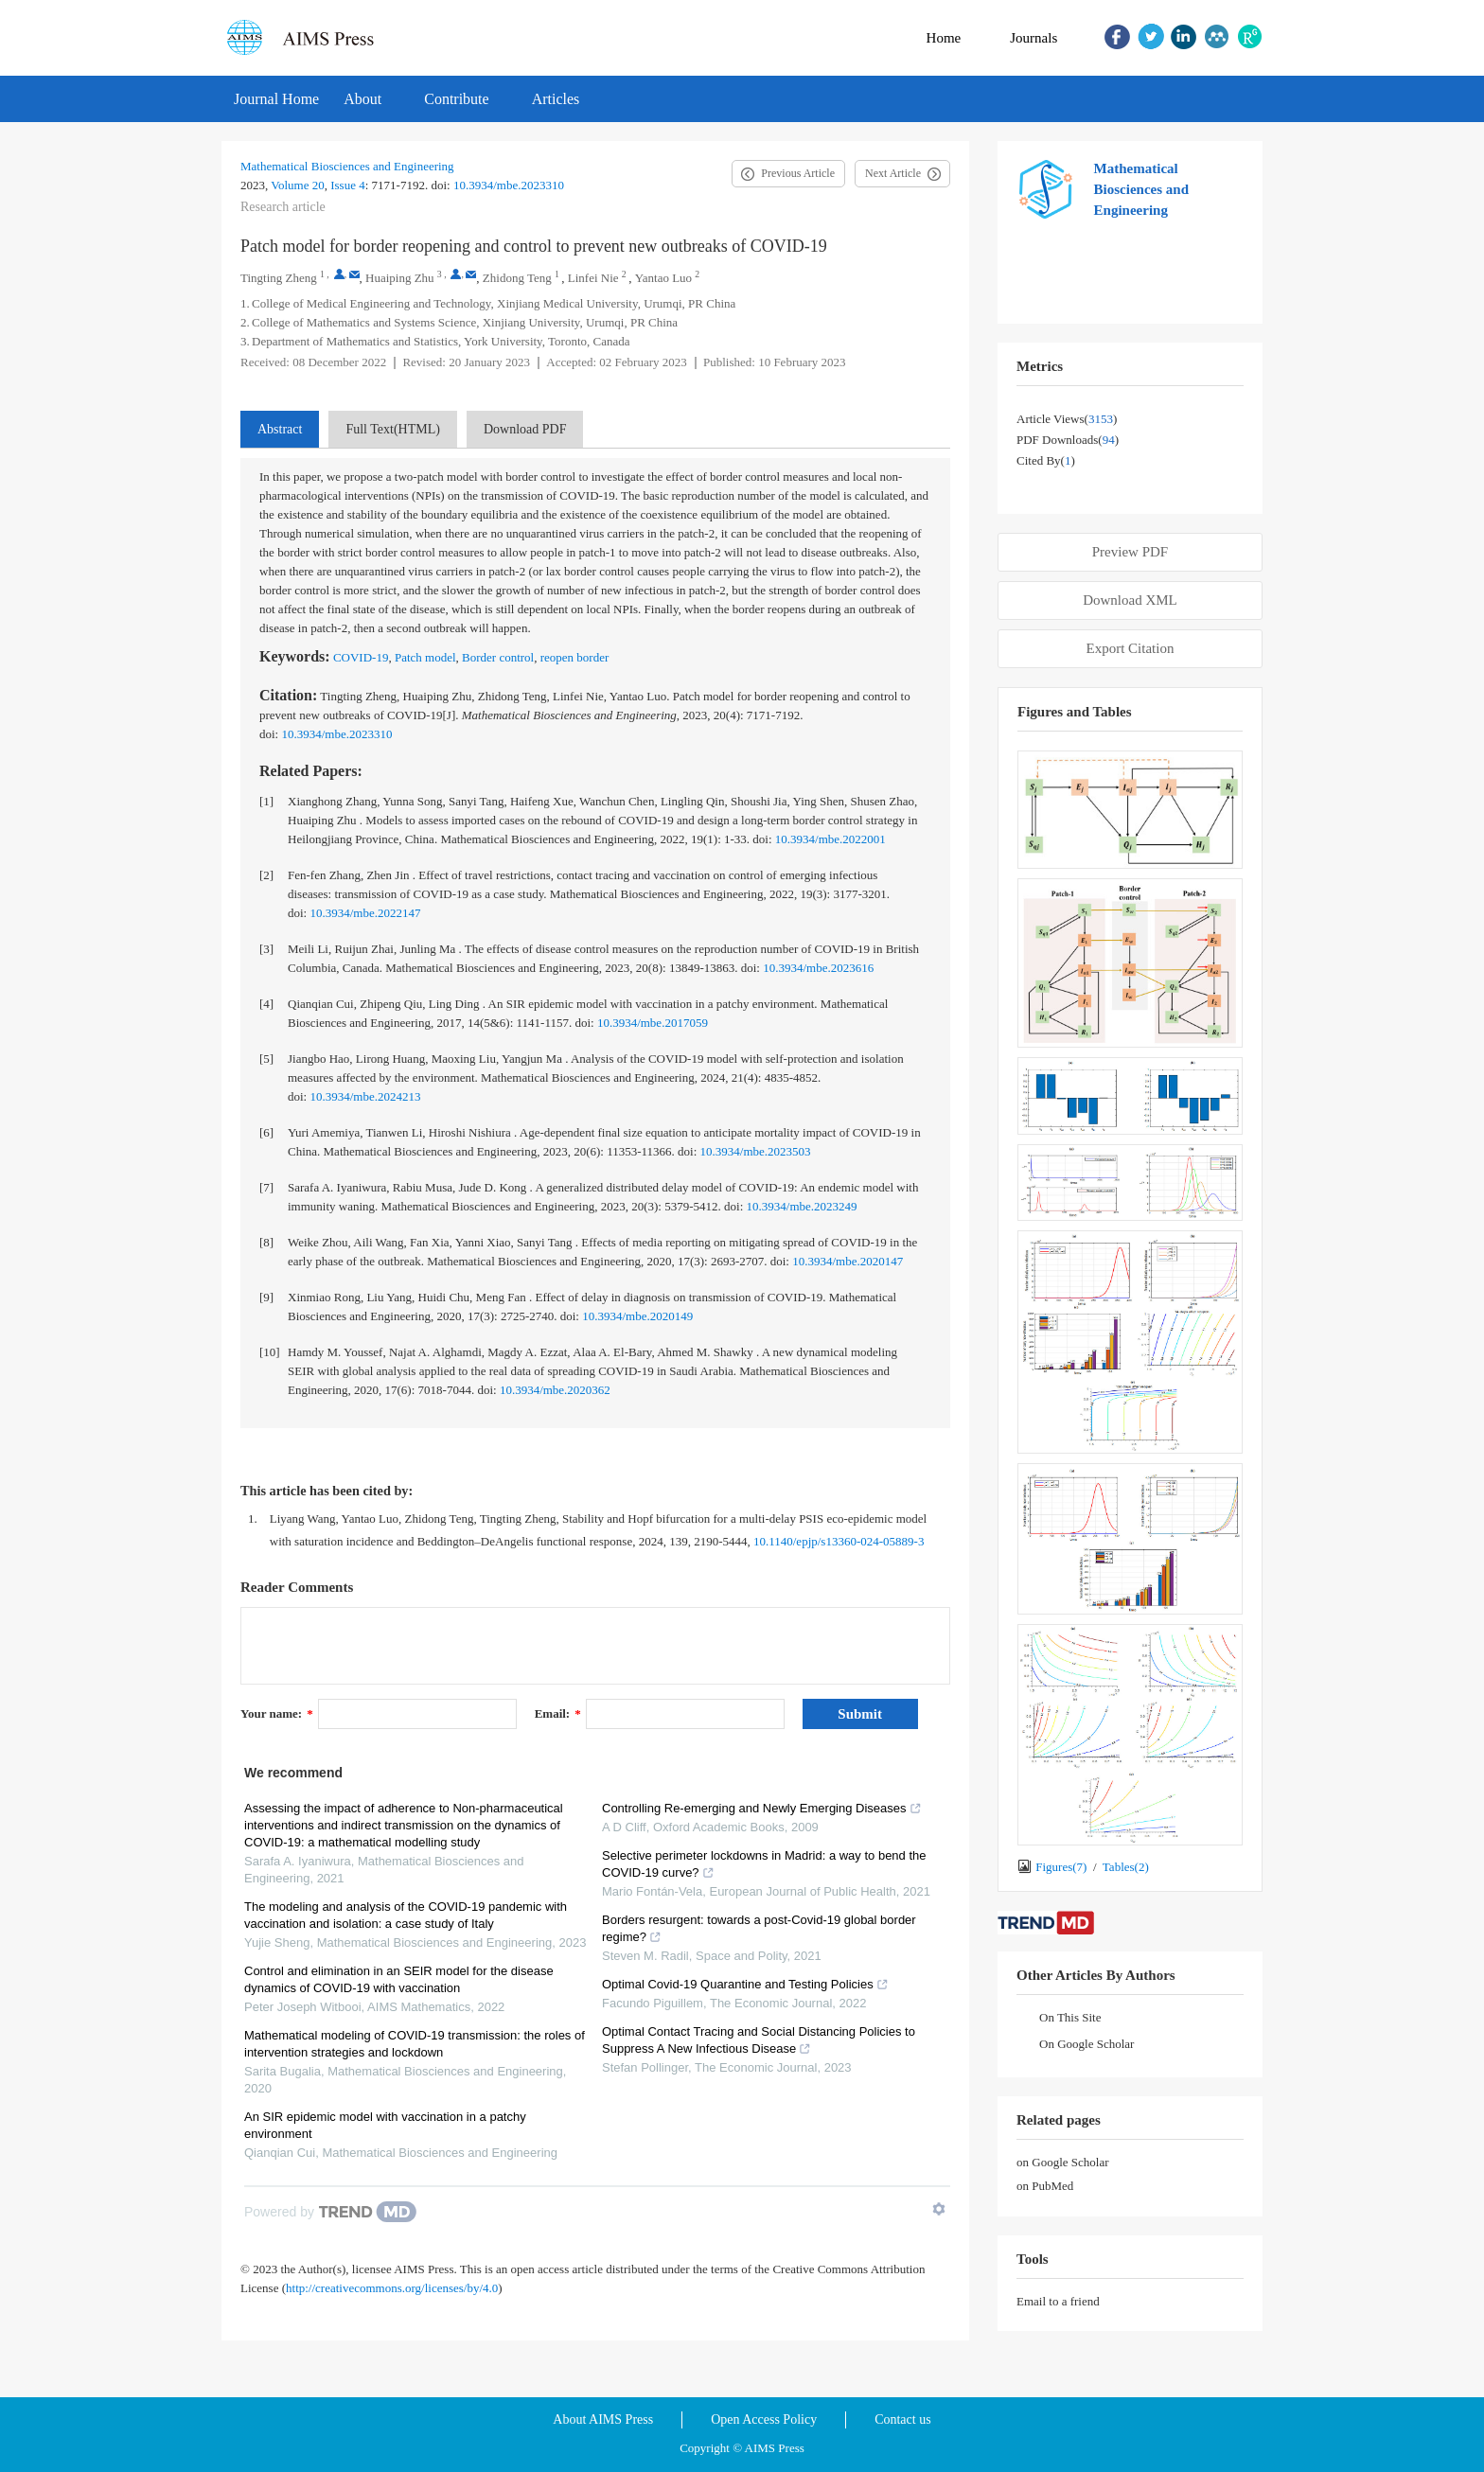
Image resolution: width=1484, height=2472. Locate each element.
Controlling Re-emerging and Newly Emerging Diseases (762, 1808)
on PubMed (1044, 2186)
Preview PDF (1130, 551)
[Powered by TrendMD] (330, 2211)
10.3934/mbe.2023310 (508, 185)
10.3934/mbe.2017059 (652, 1022)
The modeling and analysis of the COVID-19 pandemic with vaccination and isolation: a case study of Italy (405, 1915)
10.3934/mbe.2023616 (818, 968)
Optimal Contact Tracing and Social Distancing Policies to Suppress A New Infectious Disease (758, 2040)
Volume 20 (297, 185)
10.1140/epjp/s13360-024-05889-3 (838, 1541)
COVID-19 (361, 657)
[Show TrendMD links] (938, 2208)
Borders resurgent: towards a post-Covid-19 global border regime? (759, 1928)
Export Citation (1130, 648)
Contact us (902, 2419)
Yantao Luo (663, 278)
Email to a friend (1058, 2301)
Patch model (425, 657)
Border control (498, 657)
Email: (558, 1713)
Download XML (1130, 600)
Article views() (1066, 419)
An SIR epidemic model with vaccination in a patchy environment (385, 2125)
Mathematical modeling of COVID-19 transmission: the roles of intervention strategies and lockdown (414, 2043)
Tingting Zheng (278, 278)
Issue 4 (347, 185)
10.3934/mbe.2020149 (637, 1316)
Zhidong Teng (517, 278)
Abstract (279, 429)
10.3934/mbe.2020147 (847, 1261)
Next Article (893, 173)
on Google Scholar (1062, 2162)
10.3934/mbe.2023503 (755, 1151)
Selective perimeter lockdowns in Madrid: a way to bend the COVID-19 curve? (764, 1864)
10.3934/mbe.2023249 (802, 1206)
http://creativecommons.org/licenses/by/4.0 (392, 2288)
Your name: (276, 1713)
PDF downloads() (1067, 440)
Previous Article (798, 173)
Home (944, 37)
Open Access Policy (764, 2419)
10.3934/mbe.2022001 (830, 839)
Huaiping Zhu (399, 278)
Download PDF (525, 429)
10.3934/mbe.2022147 (364, 913)
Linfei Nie (593, 278)
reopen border (575, 657)
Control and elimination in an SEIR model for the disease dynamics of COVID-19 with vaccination (399, 1979)
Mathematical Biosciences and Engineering (347, 166)
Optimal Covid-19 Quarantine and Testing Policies (745, 1984)
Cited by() (1045, 460)
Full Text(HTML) (392, 429)
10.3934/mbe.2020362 (555, 1390)
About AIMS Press (603, 2419)
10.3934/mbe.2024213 (364, 1096)
